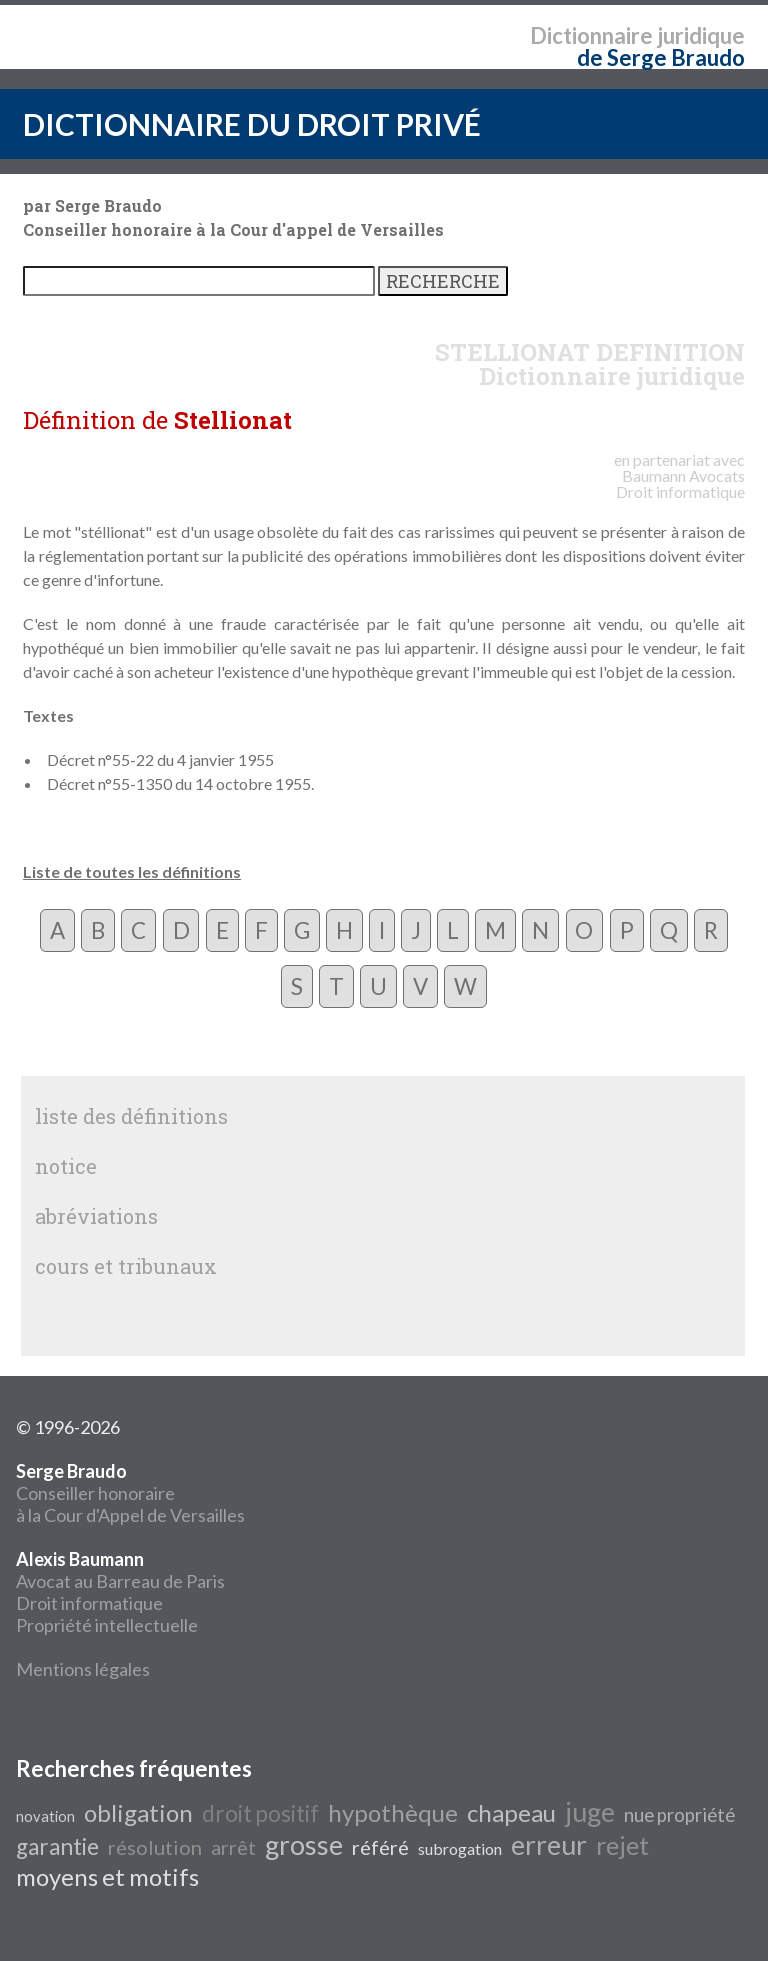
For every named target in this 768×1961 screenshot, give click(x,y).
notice (66, 1166)
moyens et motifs (107, 1876)
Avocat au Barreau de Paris (120, 1581)
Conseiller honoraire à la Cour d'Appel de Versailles (130, 1493)
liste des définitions (131, 1116)
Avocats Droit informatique (680, 483)
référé (380, 1847)
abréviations (96, 1216)
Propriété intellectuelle (107, 1625)
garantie (57, 1846)
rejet (622, 1845)
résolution (155, 1847)
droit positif (260, 1813)
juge (590, 1812)
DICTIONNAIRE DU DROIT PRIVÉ (252, 124)
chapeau (511, 1812)
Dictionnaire (591, 35)
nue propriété (679, 1815)
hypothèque (393, 1812)
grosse (304, 1845)
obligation (138, 1812)
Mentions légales (83, 1669)
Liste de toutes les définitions (132, 871)
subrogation (460, 1848)
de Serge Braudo (661, 57)
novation (45, 1816)
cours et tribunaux (126, 1266)
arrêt (233, 1847)
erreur (549, 1845)
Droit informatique (89, 1603)
